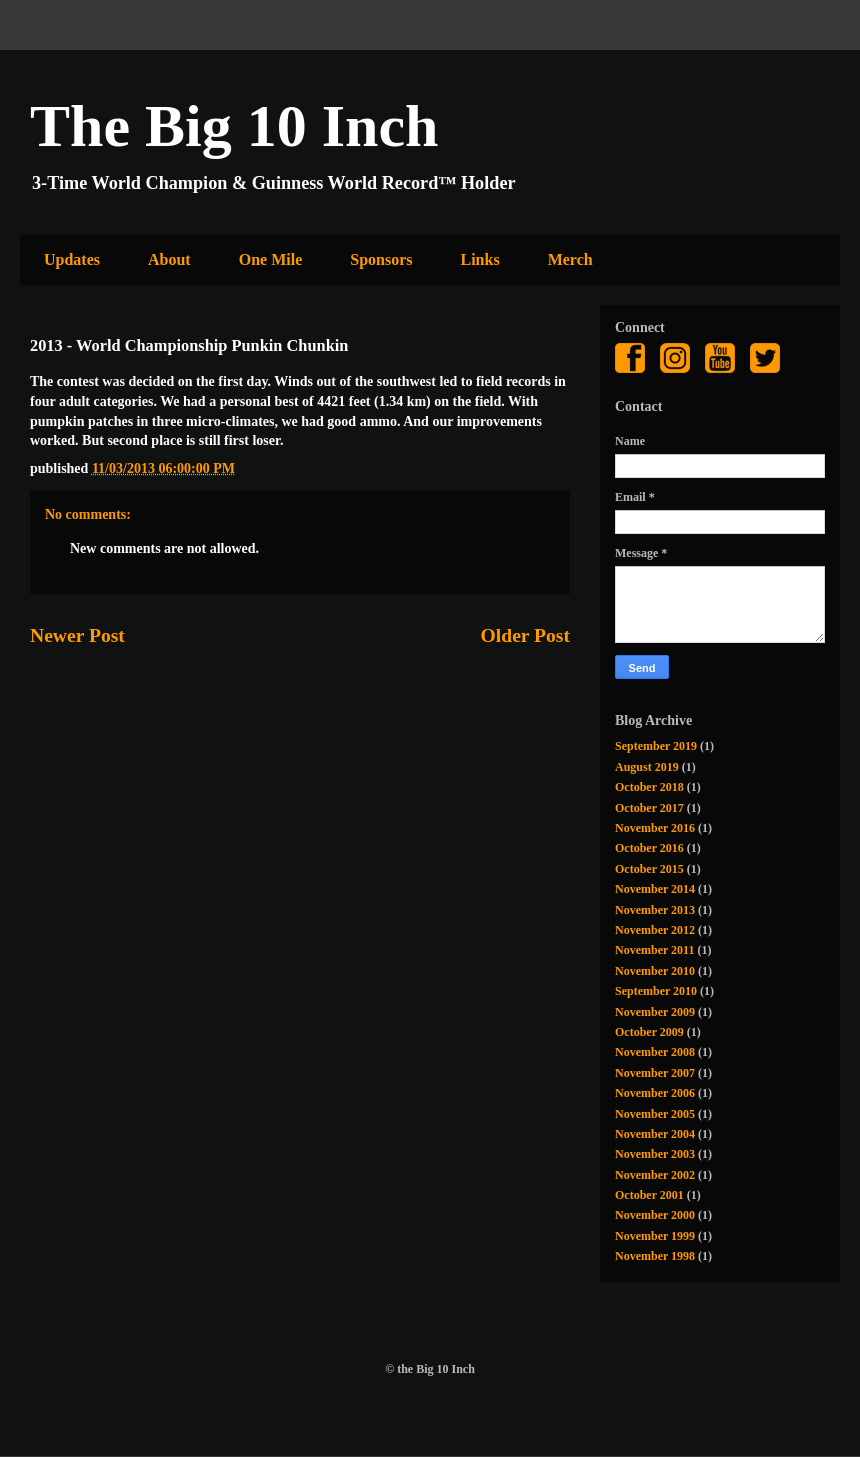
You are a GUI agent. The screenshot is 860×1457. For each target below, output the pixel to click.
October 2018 (649, 787)
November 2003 (655, 1154)
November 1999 (655, 1236)
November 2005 (655, 1114)
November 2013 (655, 910)
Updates (72, 259)
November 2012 (655, 930)
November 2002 (655, 1175)
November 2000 (655, 1215)
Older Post (525, 635)
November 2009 (655, 1012)
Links (480, 259)
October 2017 (649, 808)
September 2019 (656, 746)
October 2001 (649, 1195)
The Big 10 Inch (234, 126)
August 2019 (647, 767)
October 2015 (649, 869)
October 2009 (649, 1032)
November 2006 (655, 1093)
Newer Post (77, 635)
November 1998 (655, 1256)
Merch (570, 259)
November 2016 (655, 828)
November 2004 (655, 1134)
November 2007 (655, 1073)
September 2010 (656, 991)
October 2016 (649, 848)
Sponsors (381, 259)
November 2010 (655, 971)
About (169, 259)
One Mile (271, 259)
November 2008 (655, 1052)
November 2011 (654, 950)
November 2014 (655, 889)
